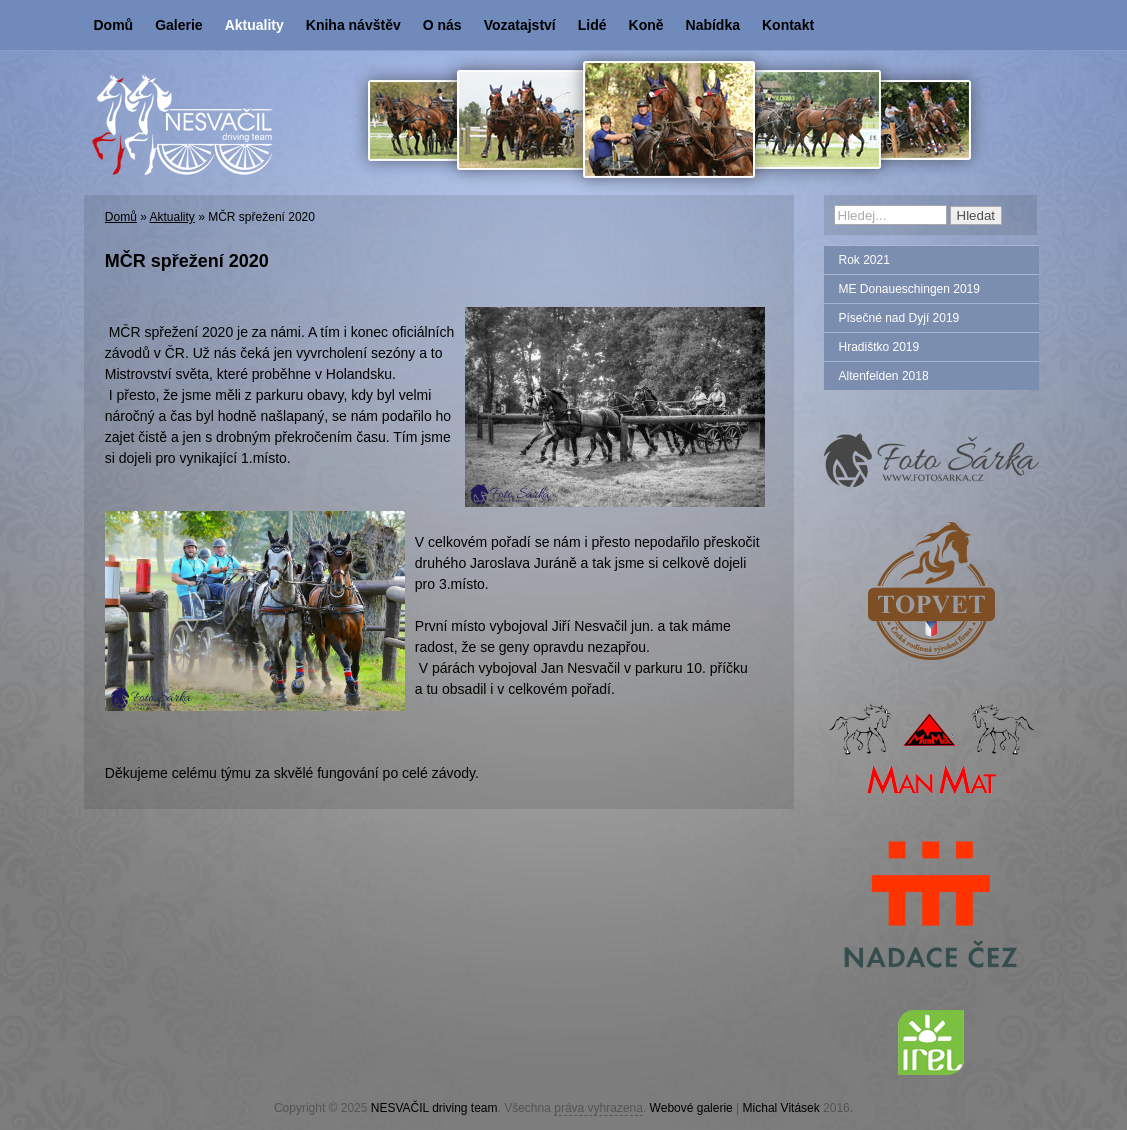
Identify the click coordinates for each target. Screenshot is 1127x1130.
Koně (646, 25)
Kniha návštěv (353, 25)
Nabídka (713, 25)
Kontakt (788, 25)
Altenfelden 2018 (884, 376)
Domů (114, 25)
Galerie (178, 25)
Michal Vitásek (781, 1108)
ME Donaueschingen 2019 (909, 289)
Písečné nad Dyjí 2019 (899, 318)
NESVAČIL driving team (434, 1108)
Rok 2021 (864, 260)
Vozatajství (520, 25)
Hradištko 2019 (879, 347)
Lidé (592, 25)
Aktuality (254, 25)
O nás (442, 25)
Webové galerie (691, 1108)
